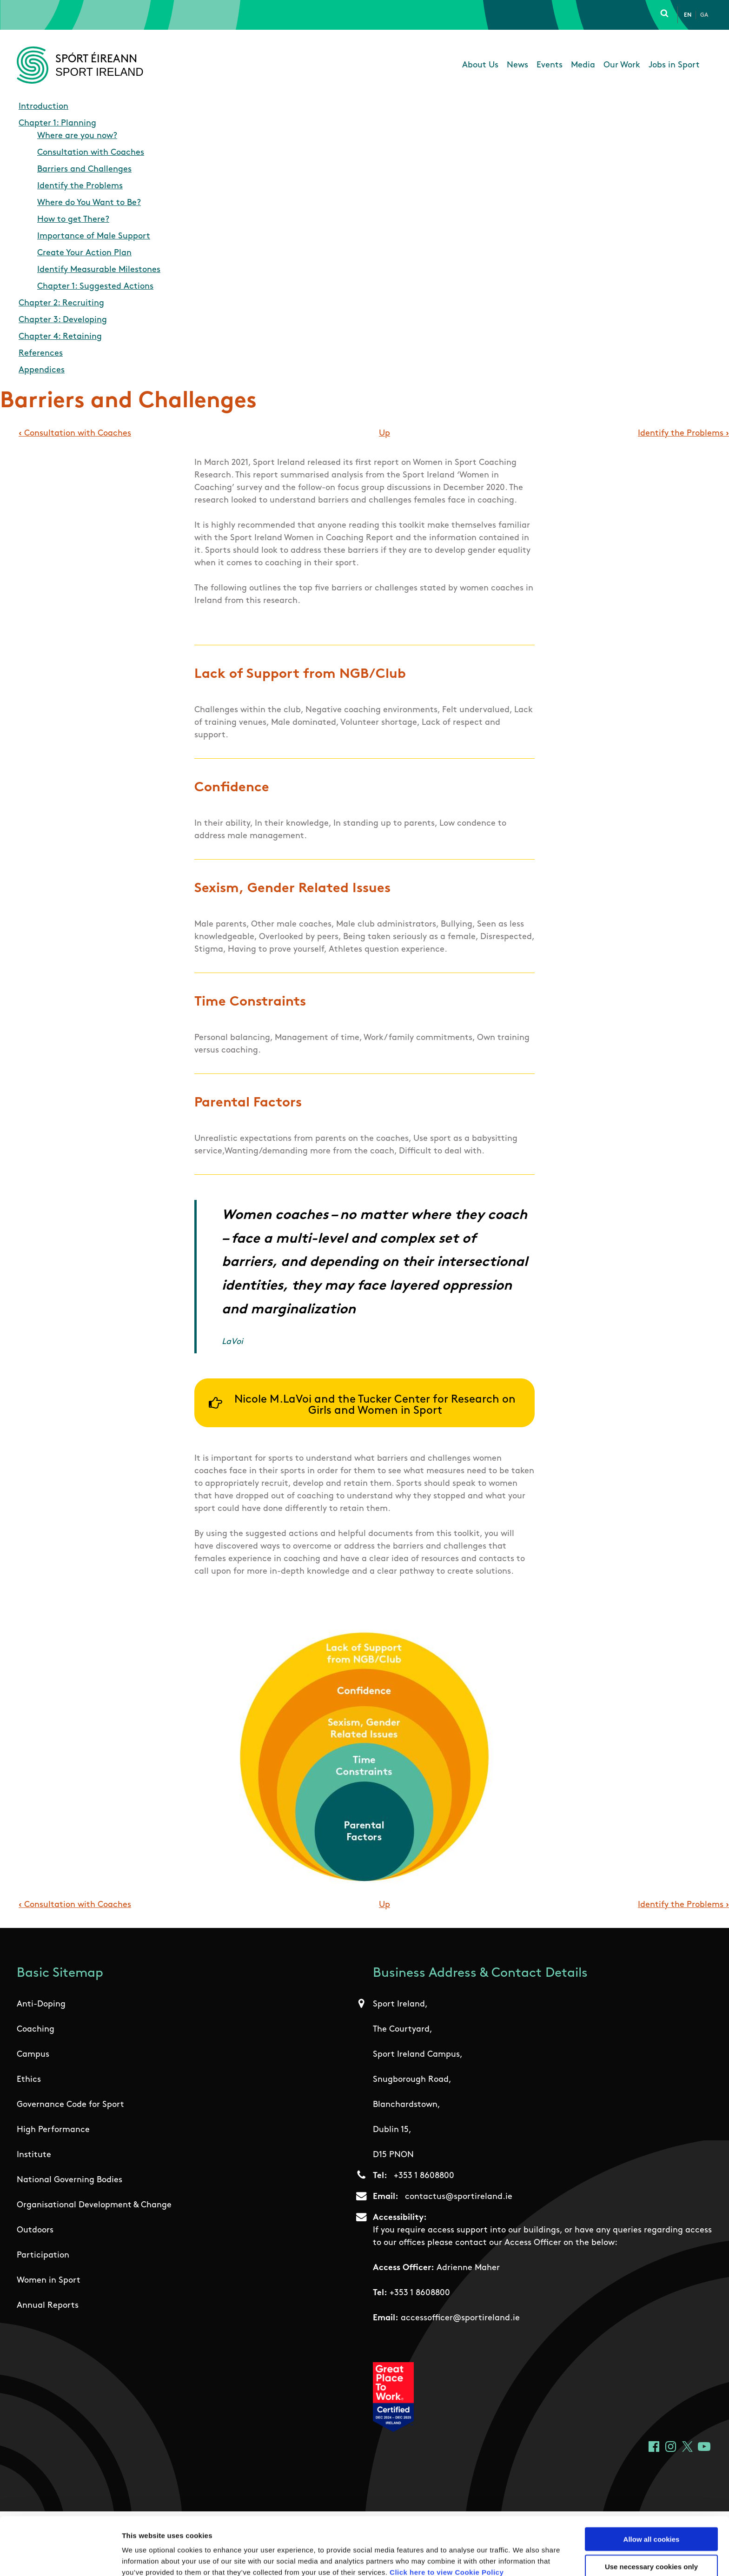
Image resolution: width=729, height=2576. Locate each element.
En (687, 15)
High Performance (53, 2130)
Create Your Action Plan (84, 253)
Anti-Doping (41, 2004)
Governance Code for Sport (70, 2104)
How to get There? (73, 219)
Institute (34, 2155)
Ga (704, 15)
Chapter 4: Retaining (60, 336)
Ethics (29, 2079)
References (41, 353)
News (517, 65)
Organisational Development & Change (94, 2205)
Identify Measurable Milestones (98, 269)
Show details (488, 2558)
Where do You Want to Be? (89, 203)
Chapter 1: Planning (57, 123)
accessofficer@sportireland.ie (460, 2318)
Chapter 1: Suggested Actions (95, 286)
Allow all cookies (651, 2494)
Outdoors (35, 2230)
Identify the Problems (80, 186)
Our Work (621, 65)
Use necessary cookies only (651, 2522)
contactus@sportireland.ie (458, 2196)
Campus (33, 2054)
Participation (43, 2255)
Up (384, 433)
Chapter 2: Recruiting (61, 303)
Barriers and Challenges (84, 169)
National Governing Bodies (69, 2180)
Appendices (42, 370)
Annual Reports (48, 2305)
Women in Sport (48, 2280)
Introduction (43, 106)
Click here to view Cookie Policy (447, 2527)
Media (583, 65)
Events (550, 65)
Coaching (35, 2029)
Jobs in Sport (674, 65)
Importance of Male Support (93, 236)
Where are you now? (77, 136)
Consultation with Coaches (90, 152)
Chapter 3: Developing (63, 320)
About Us (480, 65)
